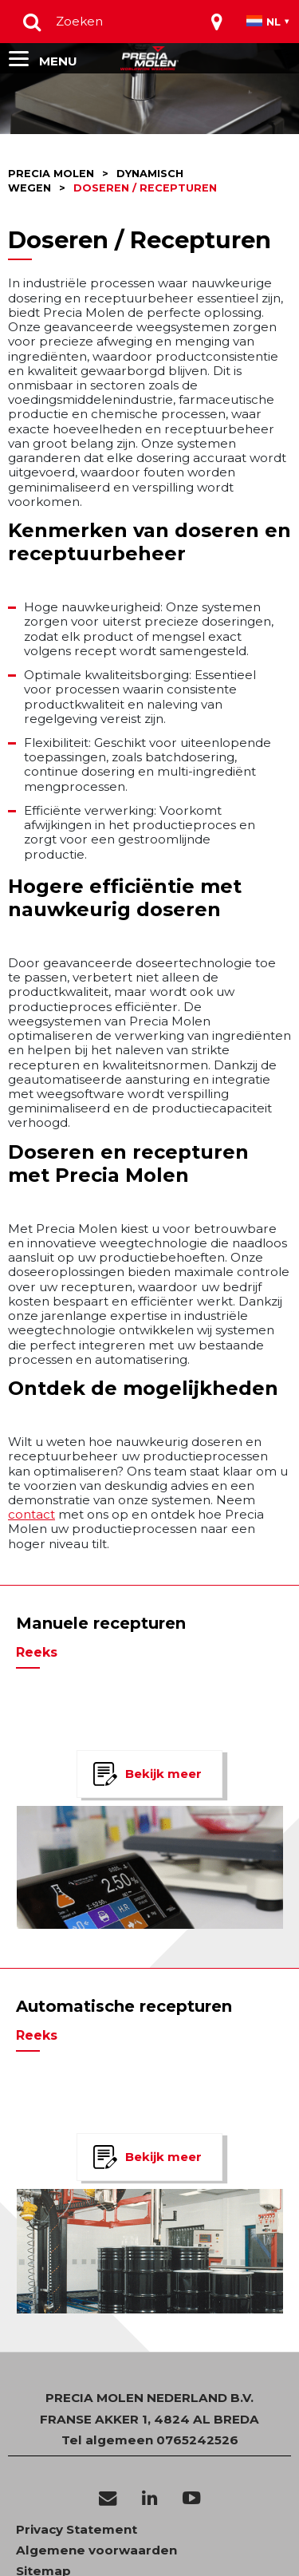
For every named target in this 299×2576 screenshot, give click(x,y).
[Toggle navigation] (217, 21)
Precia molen (51, 174)
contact (31, 1514)
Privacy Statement (76, 2530)
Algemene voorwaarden (96, 2550)
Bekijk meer (163, 1773)
